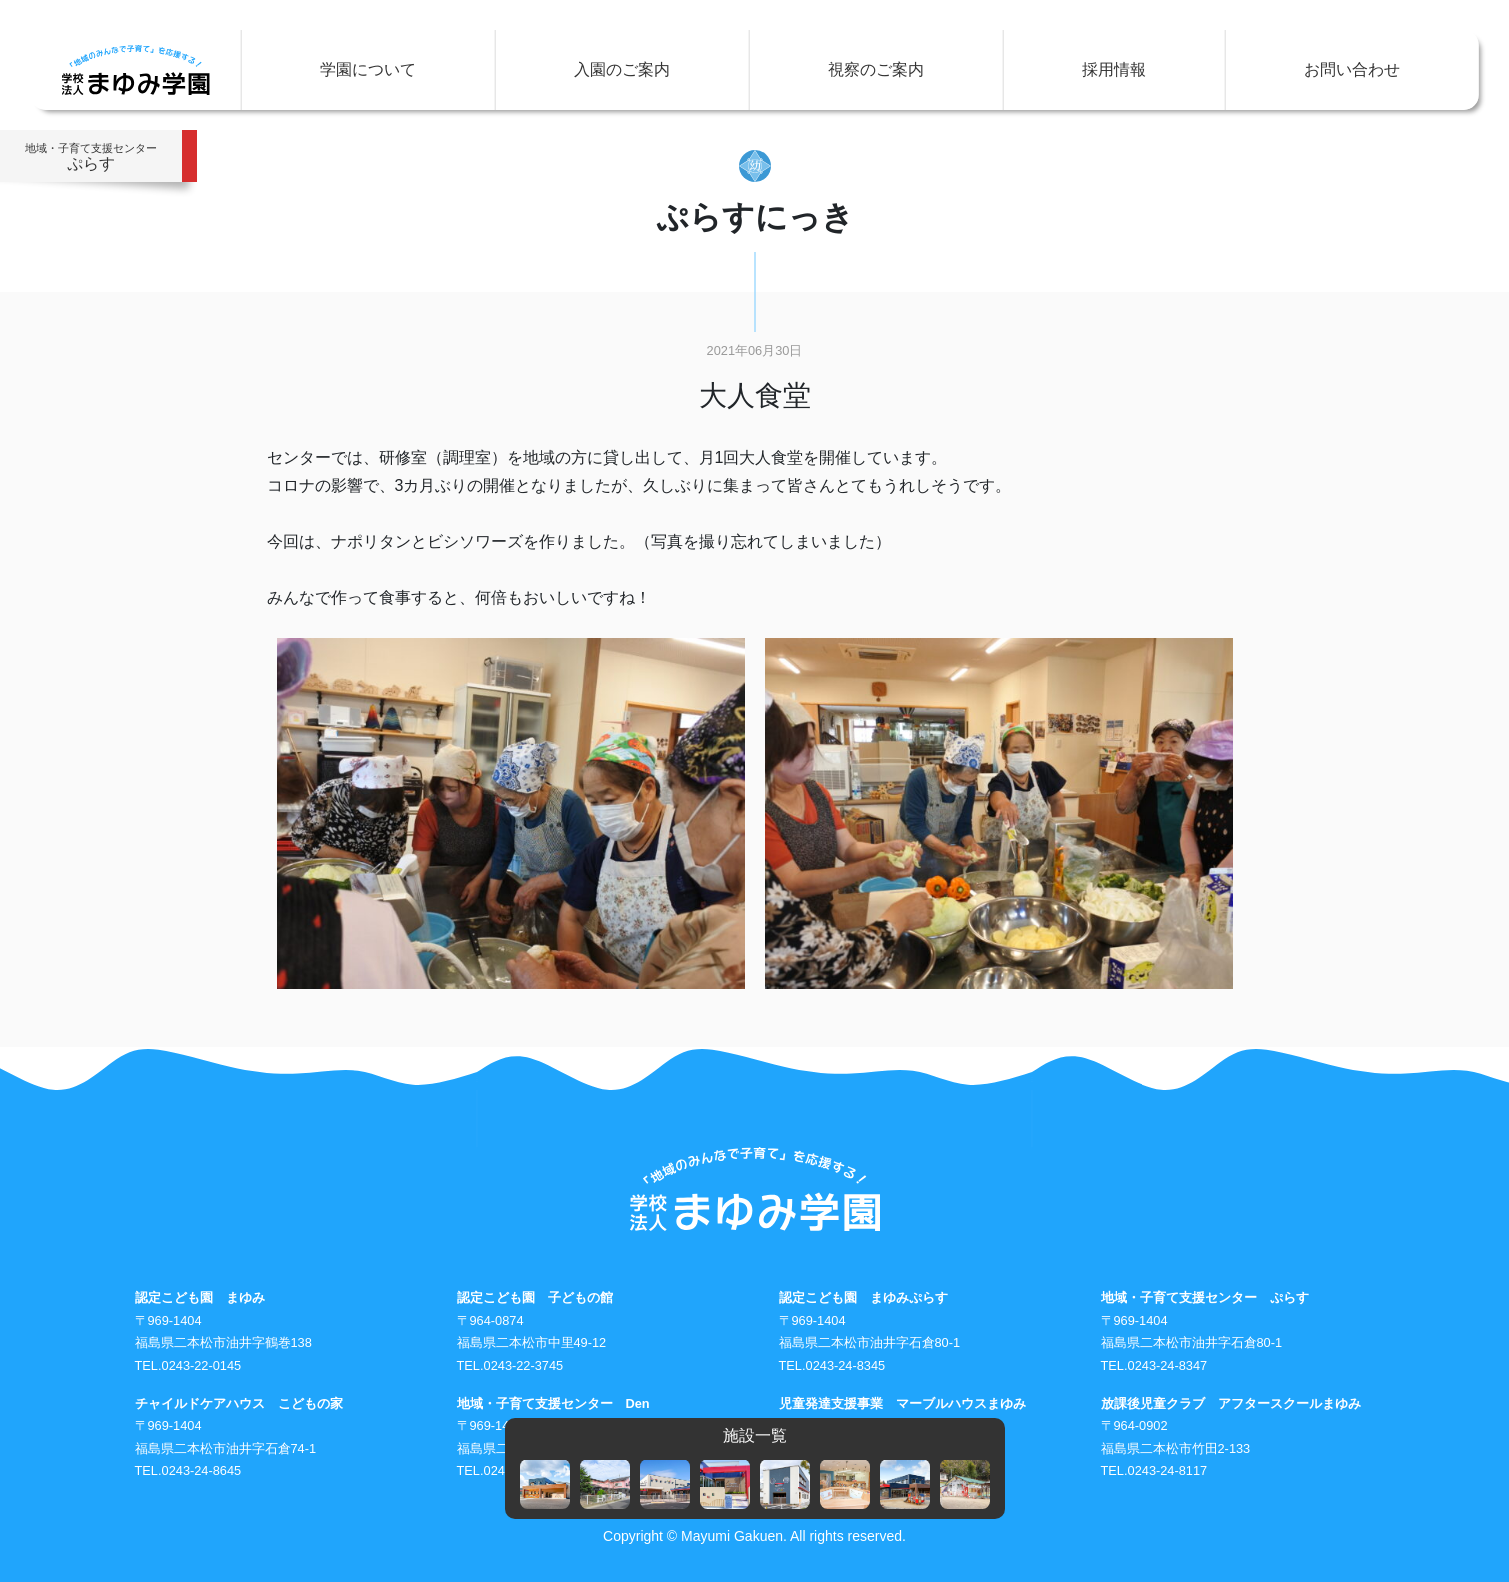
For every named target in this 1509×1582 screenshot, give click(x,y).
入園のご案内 (622, 69)
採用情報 (1114, 69)
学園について (368, 69)
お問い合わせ (1352, 69)
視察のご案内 (876, 69)
